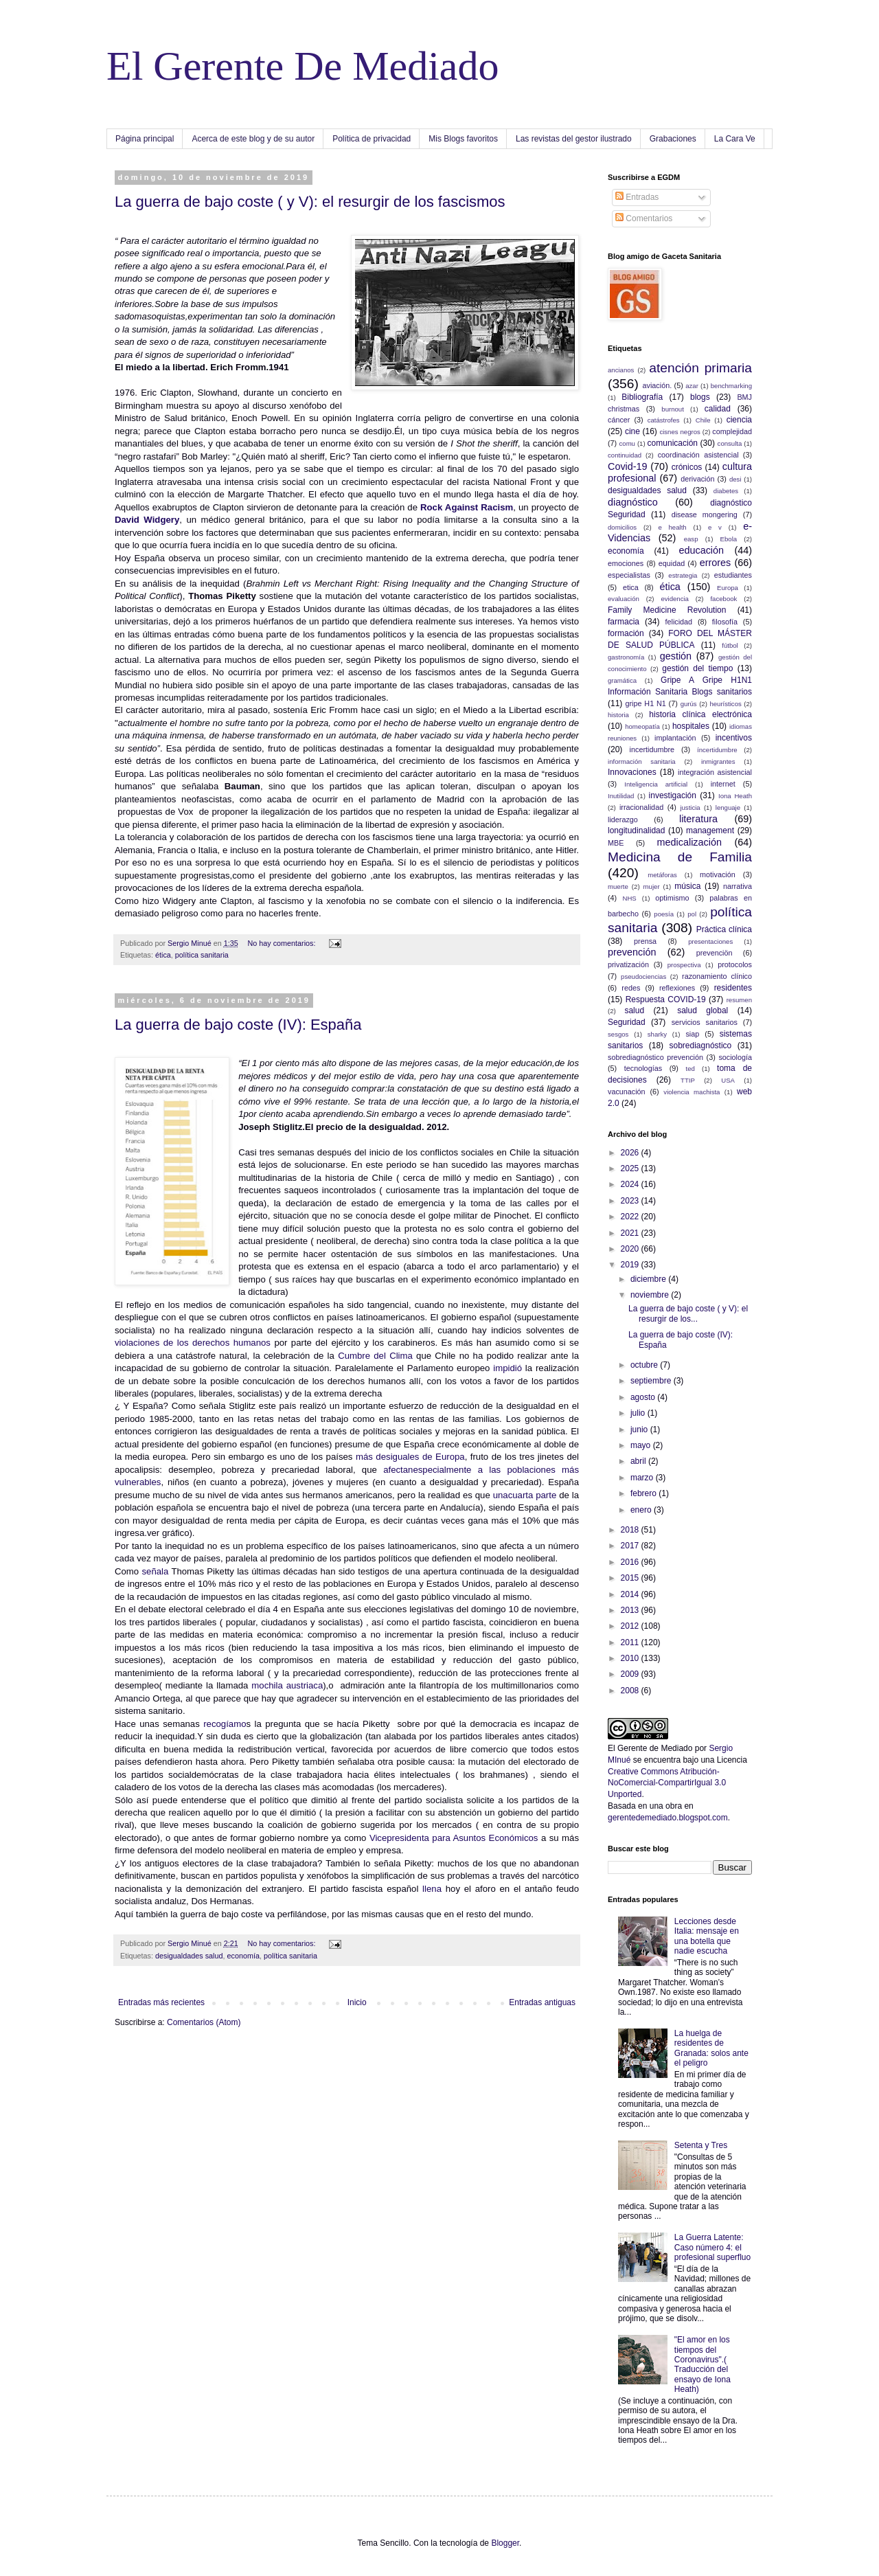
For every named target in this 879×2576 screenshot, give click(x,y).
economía (243, 1956)
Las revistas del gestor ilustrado (574, 139)
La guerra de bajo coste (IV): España (238, 1024)
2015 (631, 1578)
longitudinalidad (636, 830)
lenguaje (728, 807)
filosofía (725, 622)
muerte (618, 886)
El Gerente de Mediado (650, 1748)
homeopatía (642, 726)
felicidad (679, 622)
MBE (616, 843)
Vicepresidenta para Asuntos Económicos (453, 1838)
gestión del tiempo (697, 668)
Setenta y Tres (700, 2145)
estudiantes (733, 575)
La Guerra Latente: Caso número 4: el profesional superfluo (712, 2247)
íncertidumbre (717, 750)
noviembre (650, 1295)
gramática (622, 680)
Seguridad (627, 1022)
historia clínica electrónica (700, 714)
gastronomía (626, 657)
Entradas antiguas (542, 2002)
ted (689, 1068)
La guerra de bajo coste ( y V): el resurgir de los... (688, 1313)
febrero (644, 1493)
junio (640, 1429)
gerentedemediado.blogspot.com (668, 1817)
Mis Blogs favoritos (463, 139)
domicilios (622, 527)
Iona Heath (735, 796)
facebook (723, 598)
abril (639, 1461)
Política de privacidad (371, 139)
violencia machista (691, 1092)
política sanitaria (202, 955)
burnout (672, 409)
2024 (631, 1184)
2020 (631, 1249)
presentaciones (710, 941)
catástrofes (664, 420)
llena (432, 1889)
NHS (629, 898)
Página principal (144, 139)
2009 (631, 1674)
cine (632, 431)
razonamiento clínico (717, 976)
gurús (689, 704)
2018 (631, 1530)
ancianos (621, 370)
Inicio (357, 2002)
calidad (718, 409)
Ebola (729, 539)
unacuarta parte (525, 1495)
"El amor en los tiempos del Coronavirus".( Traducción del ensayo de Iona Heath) (702, 2364)
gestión (676, 656)
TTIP (688, 1080)
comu (627, 443)
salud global (702, 1010)
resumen (739, 1000)
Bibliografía (642, 397)
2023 (631, 1201)
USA (728, 1080)
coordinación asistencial (698, 455)
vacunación (627, 1091)
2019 (631, 1264)
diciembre (649, 1279)
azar (691, 385)
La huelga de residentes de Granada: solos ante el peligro (711, 2048)
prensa (645, 941)
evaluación (623, 598)
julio (639, 1413)
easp (691, 539)
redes (630, 988)
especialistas (629, 575)
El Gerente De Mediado (302, 66)
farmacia (623, 621)
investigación (672, 795)
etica (631, 587)
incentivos (734, 738)
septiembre (652, 1381)
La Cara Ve (734, 139)
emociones (625, 563)
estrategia (682, 575)
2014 (631, 1594)
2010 (631, 1658)
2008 (631, 1690)
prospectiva (684, 965)
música (687, 886)
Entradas (637, 197)
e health (672, 527)
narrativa (737, 886)
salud (634, 1010)
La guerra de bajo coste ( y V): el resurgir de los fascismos (310, 201)
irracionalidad (641, 807)
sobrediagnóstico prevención (655, 1057)
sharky (657, 1034)
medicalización (689, 842)
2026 (631, 1152)
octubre (645, 1365)
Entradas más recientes (161, 2002)
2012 (631, 1626)
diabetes (726, 491)
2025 (631, 1168)
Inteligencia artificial (655, 784)
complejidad (732, 431)
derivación (697, 479)
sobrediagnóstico (701, 1045)
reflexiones (677, 988)
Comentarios (643, 218)
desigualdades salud (188, 1956)
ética (163, 955)
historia (618, 715)
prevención (632, 952)
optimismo (672, 898)
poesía (664, 914)
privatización (628, 964)
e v (715, 527)
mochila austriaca (287, 1685)
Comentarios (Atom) (203, 2022)
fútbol (730, 645)
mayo (641, 1445)
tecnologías (643, 1068)
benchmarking (731, 385)
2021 (631, 1233)
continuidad (624, 455)
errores (715, 562)
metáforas (662, 875)
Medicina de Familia (680, 857)
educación (701, 550)
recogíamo (224, 1724)
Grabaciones (673, 139)
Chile (703, 420)
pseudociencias (643, 976)
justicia (690, 807)
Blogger (505, 2543)
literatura (698, 818)
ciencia (739, 420)
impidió (506, 1368)
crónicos (687, 467)
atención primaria (700, 368)
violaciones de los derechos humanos (193, 1342)
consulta (730, 443)
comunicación (673, 443)
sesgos (618, 1034)
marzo (643, 1477)
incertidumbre (652, 749)
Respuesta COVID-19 (666, 999)
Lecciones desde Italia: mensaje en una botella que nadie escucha (706, 1936)
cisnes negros (679, 432)
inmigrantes (718, 761)
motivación (717, 874)
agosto (643, 1397)
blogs (700, 397)
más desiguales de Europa (408, 1456)
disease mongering (705, 514)
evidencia (675, 598)
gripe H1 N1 (646, 703)
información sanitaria (642, 761)
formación (626, 633)
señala (154, 1571)
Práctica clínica (724, 929)
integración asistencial (715, 772)
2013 (631, 1610)
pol (691, 914)
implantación (675, 738)
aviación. (657, 385)
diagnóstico (633, 502)
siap (692, 1034)
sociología (735, 1057)
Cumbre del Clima (375, 1356)
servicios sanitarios (705, 1022)
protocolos (735, 964)
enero (642, 1510)
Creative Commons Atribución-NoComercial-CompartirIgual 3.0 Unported (667, 1783)
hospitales (690, 726)
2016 (631, 1562)
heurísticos (725, 704)
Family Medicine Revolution (667, 610)
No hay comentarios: (282, 943)
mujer (651, 886)
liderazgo (623, 819)
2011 (631, 1642)
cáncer (619, 420)
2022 (631, 1216)
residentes (733, 988)
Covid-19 (628, 466)
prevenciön (714, 953)
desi (735, 479)
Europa (727, 587)
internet (723, 784)
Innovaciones (632, 772)
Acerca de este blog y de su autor (253, 139)
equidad (672, 563)
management (710, 830)
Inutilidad (621, 796)
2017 (631, 1545)
